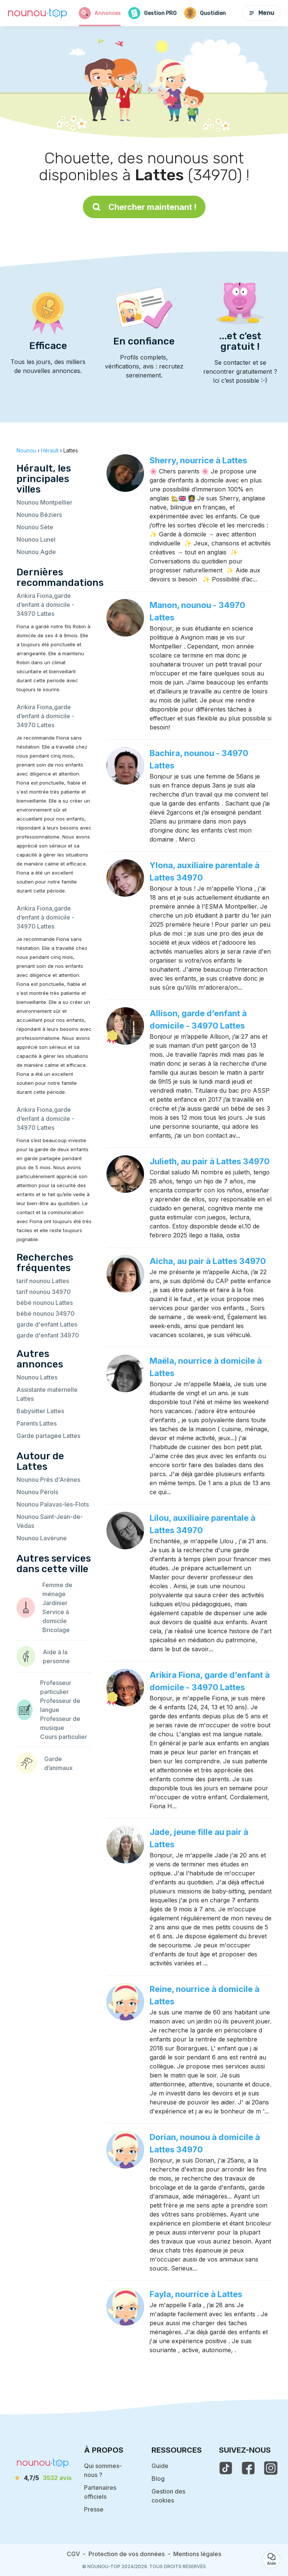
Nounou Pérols (37, 1492)
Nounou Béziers (39, 514)
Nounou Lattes (36, 1377)
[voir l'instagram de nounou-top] (271, 2468)
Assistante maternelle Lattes (47, 1394)
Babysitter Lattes (40, 1411)
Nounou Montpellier (44, 502)
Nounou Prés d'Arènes (48, 1479)
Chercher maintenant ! (144, 207)
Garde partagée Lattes (48, 1435)
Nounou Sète (34, 527)
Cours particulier (63, 1736)
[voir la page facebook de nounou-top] (248, 2468)
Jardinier (55, 1603)
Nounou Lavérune (41, 1538)
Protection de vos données (126, 2554)
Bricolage (56, 1630)
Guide (160, 2466)
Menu (261, 12)
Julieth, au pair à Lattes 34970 (210, 1161)
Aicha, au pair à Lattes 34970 (208, 1261)
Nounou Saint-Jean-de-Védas (49, 1521)
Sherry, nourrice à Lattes (198, 460)
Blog (158, 2478)
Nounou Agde (36, 552)
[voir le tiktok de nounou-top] (225, 2468)
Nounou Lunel (36, 539)
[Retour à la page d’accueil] (38, 13)
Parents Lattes (36, 1423)
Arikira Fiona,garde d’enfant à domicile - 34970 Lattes (45, 604)
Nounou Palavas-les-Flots (52, 1504)
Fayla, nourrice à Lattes (196, 2294)
